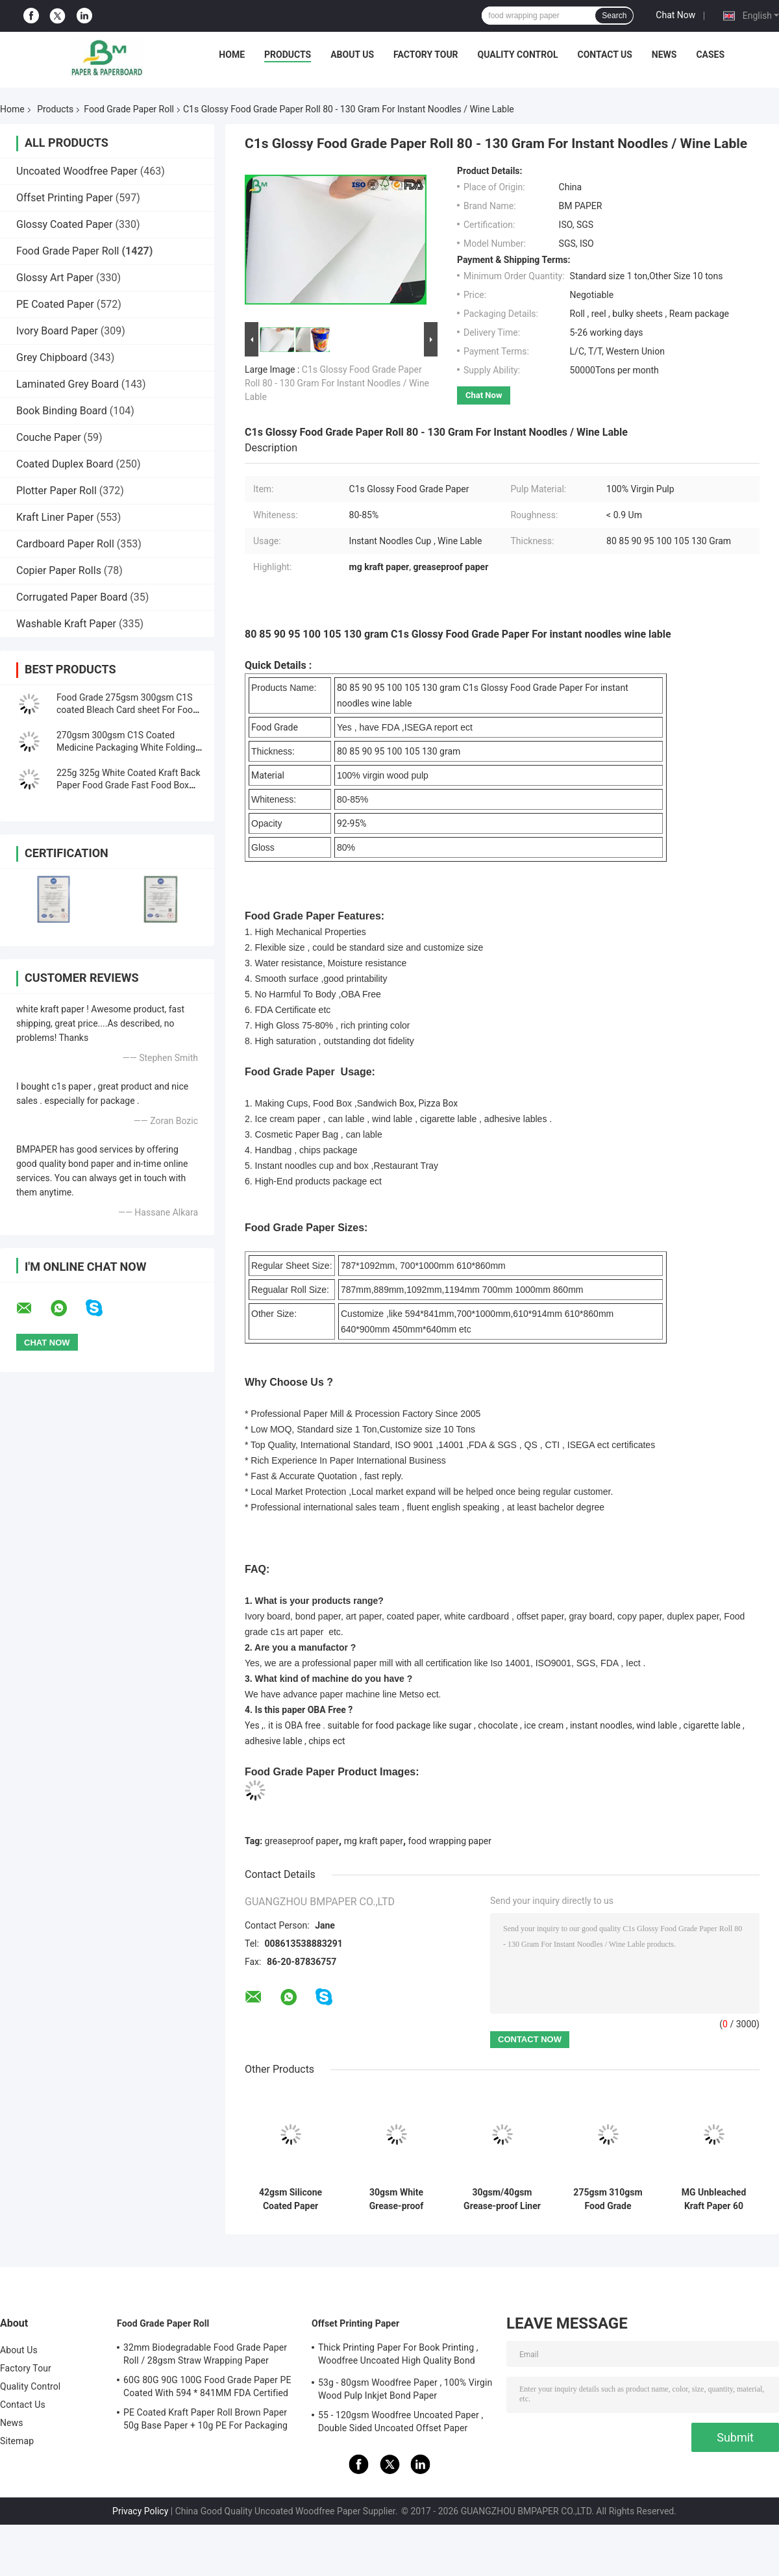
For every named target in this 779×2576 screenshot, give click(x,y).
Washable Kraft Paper (66, 624)
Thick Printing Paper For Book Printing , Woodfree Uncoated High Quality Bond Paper (398, 2356)
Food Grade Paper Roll (129, 109)
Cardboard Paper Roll (65, 544)
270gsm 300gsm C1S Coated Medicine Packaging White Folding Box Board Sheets (125, 747)
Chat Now (675, 15)
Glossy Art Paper (54, 277)
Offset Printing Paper (64, 198)
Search (614, 15)
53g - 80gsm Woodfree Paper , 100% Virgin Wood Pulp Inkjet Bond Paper (405, 2389)
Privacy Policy (140, 2511)
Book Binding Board (61, 411)
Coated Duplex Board (65, 464)
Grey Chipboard (51, 357)
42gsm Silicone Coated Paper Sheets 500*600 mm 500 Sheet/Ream (291, 2199)
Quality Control (518, 54)
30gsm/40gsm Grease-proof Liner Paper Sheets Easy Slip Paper (502, 2199)
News (664, 54)
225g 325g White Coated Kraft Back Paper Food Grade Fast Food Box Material (128, 785)
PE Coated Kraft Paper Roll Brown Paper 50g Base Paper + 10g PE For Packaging (205, 2419)
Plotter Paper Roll (56, 490)
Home (232, 54)
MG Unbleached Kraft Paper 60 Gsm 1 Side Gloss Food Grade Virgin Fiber (713, 2199)
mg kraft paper (373, 1841)
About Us (352, 54)
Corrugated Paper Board (71, 597)
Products (287, 54)
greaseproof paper (302, 1841)
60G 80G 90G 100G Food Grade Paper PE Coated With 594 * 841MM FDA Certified (207, 2386)
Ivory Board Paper (57, 331)
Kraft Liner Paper (54, 517)
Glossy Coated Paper (64, 224)
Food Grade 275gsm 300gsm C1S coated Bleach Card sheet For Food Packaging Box (127, 709)
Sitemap (17, 2441)
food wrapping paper (450, 1841)
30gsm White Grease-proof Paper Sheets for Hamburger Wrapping (396, 2199)
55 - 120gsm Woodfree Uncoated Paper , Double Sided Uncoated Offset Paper (400, 2421)
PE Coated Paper (55, 304)
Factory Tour (425, 54)
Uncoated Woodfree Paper (77, 171)
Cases (710, 54)
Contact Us (604, 54)
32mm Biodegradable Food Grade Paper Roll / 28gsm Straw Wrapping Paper (205, 2354)
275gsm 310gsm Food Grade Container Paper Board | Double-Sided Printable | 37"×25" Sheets (607, 2199)
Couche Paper (48, 437)
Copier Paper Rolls (58, 570)
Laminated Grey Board (67, 384)
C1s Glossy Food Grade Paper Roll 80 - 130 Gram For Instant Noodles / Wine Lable (337, 383)
